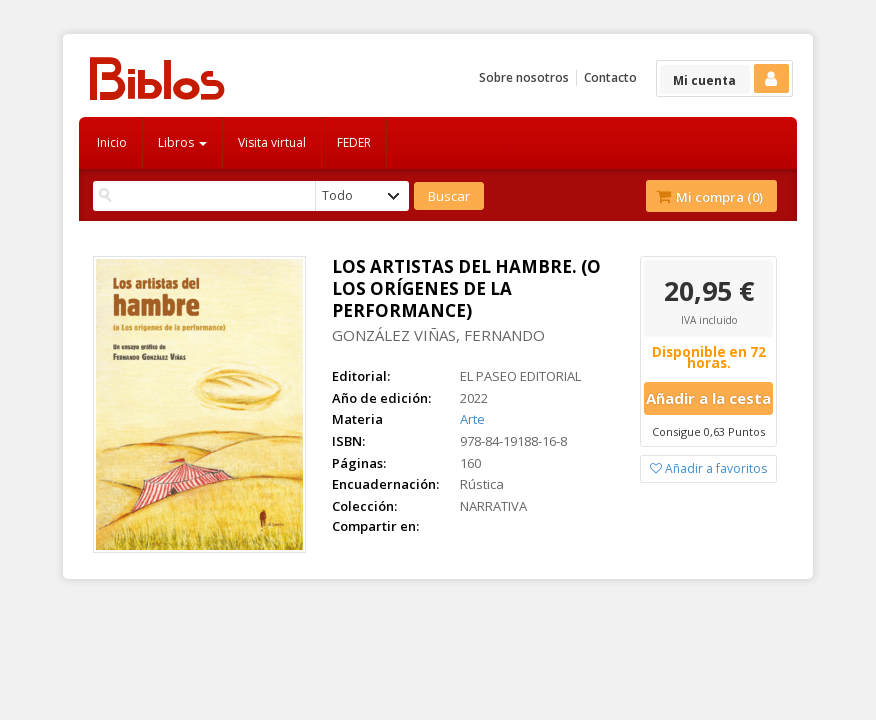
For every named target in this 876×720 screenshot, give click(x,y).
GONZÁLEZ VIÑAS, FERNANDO (438, 335)
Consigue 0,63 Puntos (708, 431)
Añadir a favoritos (708, 468)
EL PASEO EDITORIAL (520, 376)
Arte (472, 419)
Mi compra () (709, 197)
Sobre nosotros (524, 77)
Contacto (610, 77)
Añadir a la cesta (708, 398)
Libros (182, 142)
